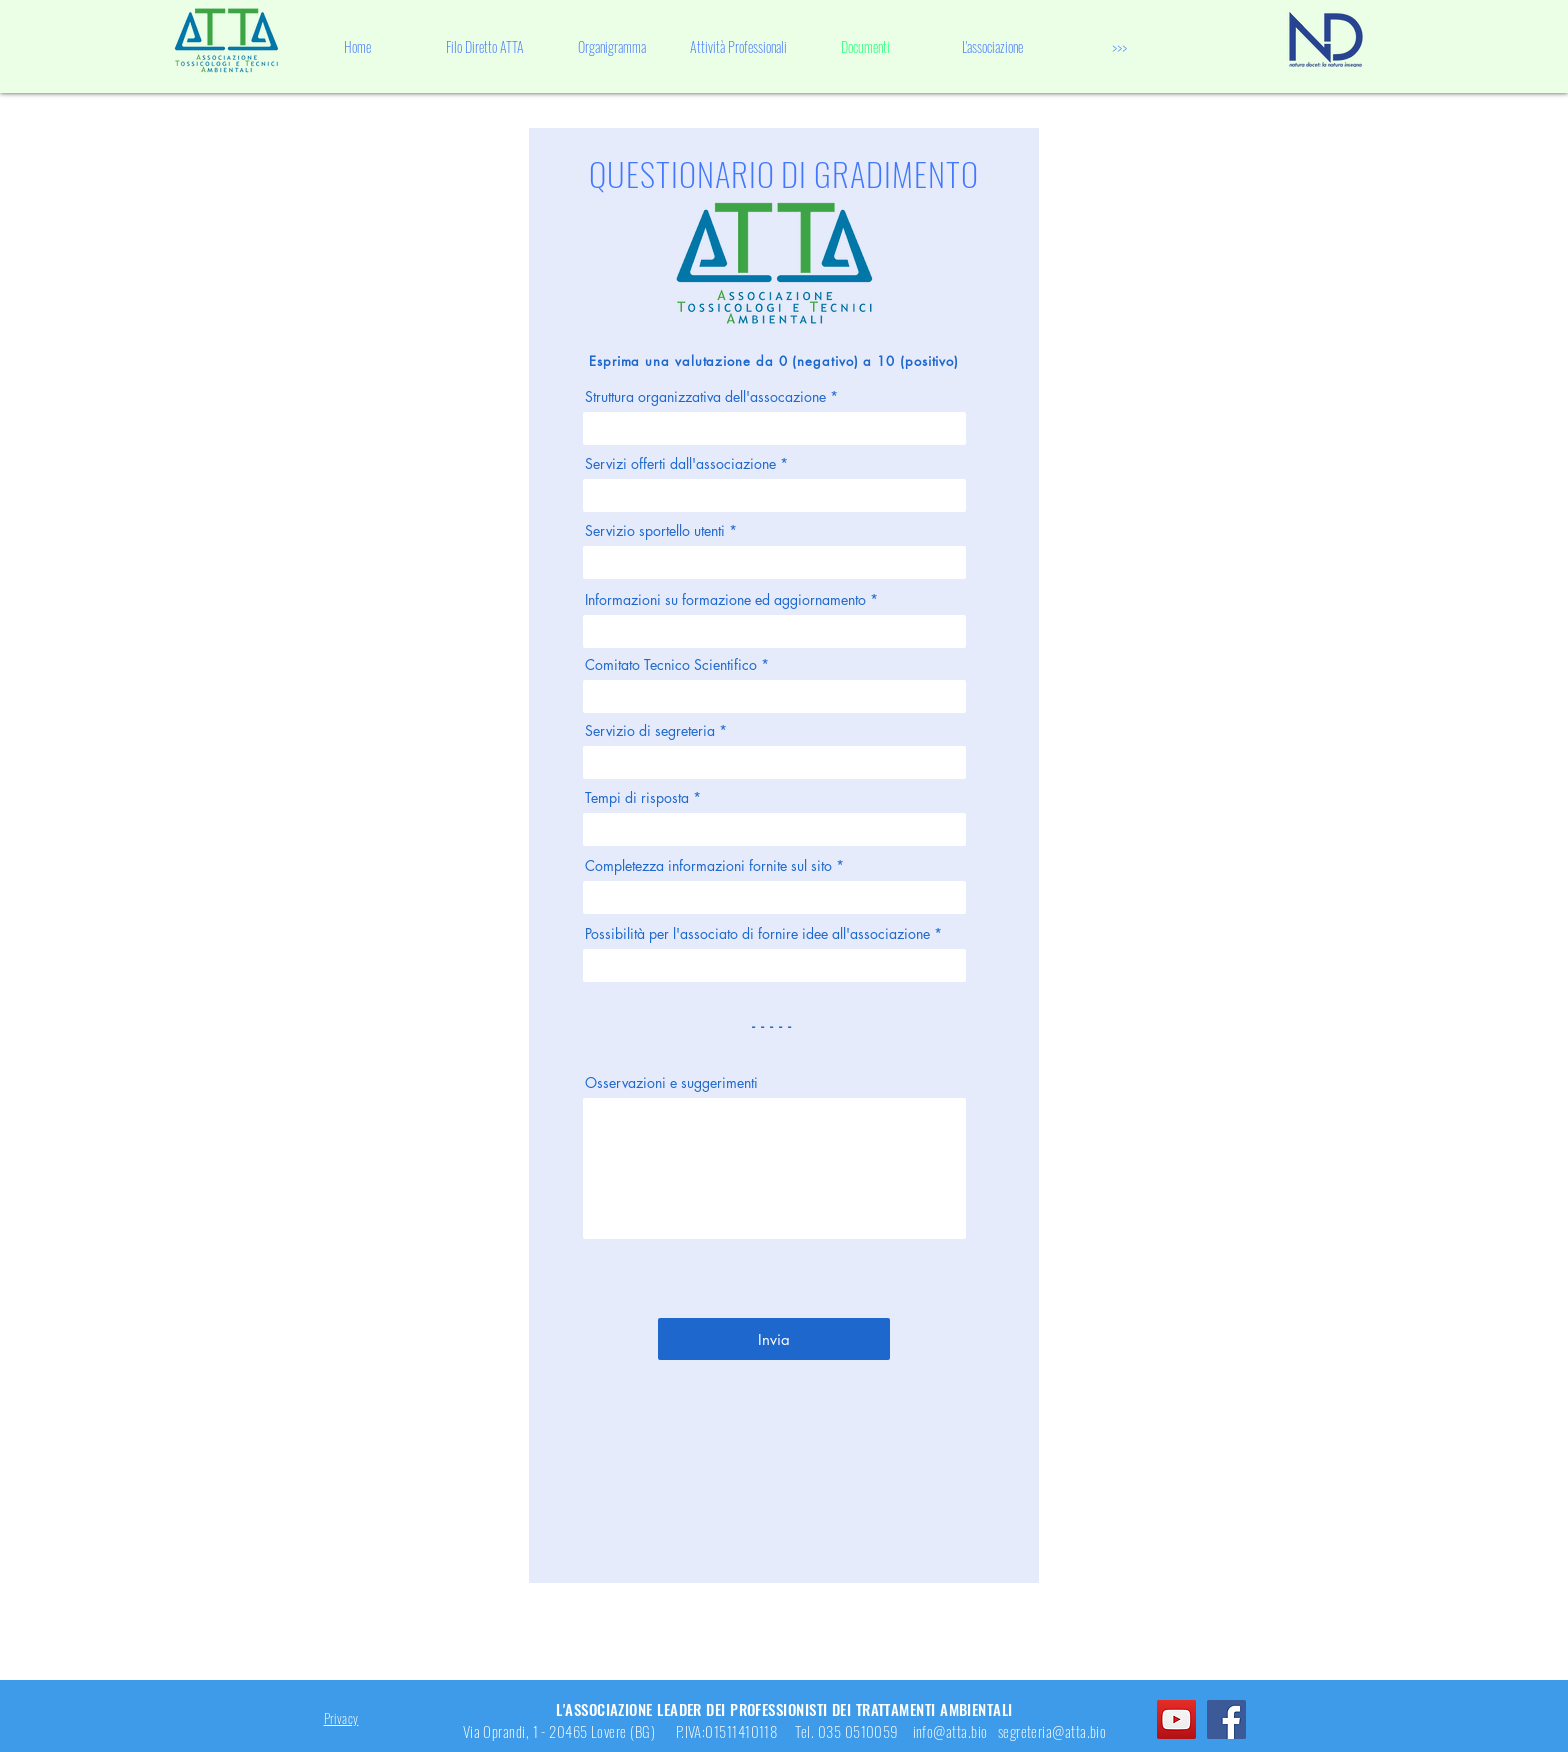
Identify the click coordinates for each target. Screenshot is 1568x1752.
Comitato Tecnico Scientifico (671, 665)
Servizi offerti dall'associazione (680, 464)
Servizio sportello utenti (655, 531)
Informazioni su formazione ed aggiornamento (725, 600)
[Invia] (774, 1339)
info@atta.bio (950, 1731)
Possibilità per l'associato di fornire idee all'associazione (757, 934)
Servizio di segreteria (650, 731)
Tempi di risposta (637, 798)
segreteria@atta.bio (1052, 1731)
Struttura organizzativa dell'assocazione (705, 397)
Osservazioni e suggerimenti (671, 1083)
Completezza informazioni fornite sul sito (708, 866)
